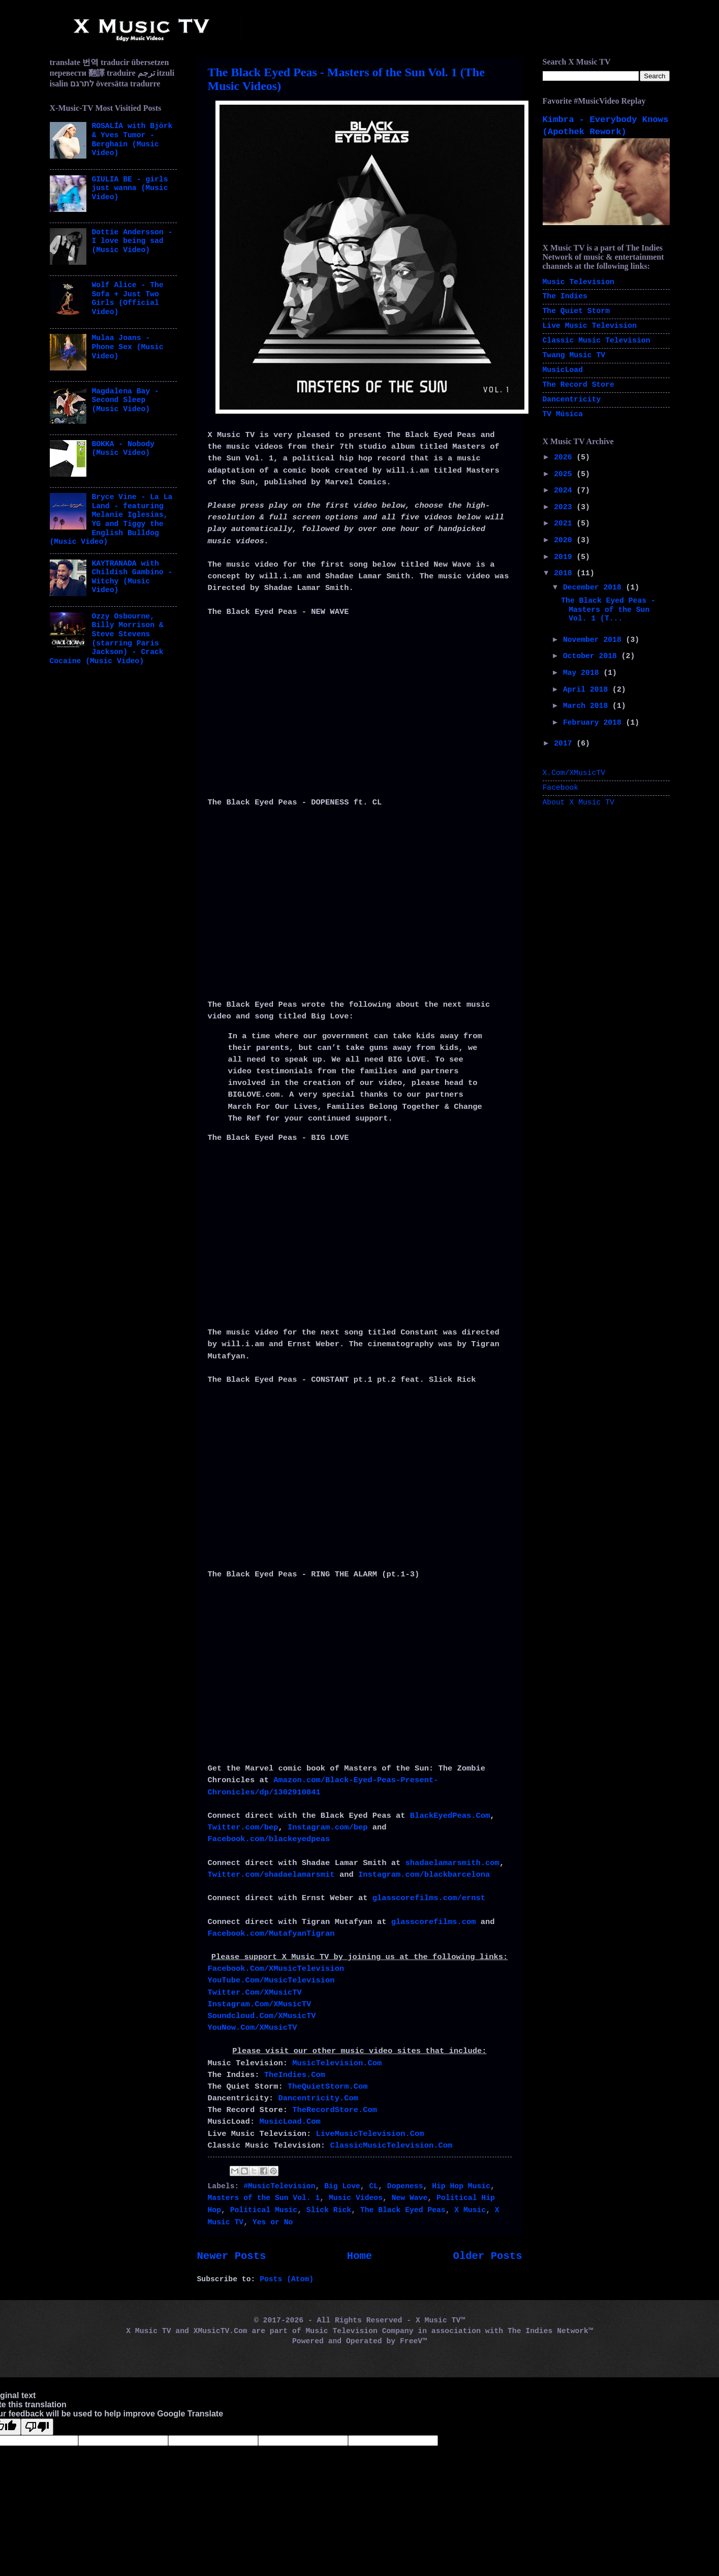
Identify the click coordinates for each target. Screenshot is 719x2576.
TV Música (563, 414)
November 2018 (594, 640)
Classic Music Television (596, 340)
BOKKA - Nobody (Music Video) (122, 448)
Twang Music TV (574, 355)
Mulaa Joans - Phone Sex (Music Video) (127, 347)
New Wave (410, 2198)
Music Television (578, 282)
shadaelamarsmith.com (452, 1863)
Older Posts (487, 2256)
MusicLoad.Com (289, 2121)
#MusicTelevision (279, 2186)
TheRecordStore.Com (334, 2110)
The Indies (565, 296)
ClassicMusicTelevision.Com (391, 2145)
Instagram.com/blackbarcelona (424, 1874)
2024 (565, 490)
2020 (565, 540)
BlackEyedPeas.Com (450, 1815)
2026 (565, 457)
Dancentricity (572, 399)
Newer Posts (231, 2256)
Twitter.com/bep (243, 1827)
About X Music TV (578, 802)
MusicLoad (563, 370)
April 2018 (587, 690)
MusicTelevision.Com (337, 2063)
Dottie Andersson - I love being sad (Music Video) (131, 241)
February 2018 (594, 723)
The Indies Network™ (550, 2331)
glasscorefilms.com (433, 1922)
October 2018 (592, 656)
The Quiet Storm (576, 311)
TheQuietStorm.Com (328, 2086)
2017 (565, 743)
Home (359, 2256)
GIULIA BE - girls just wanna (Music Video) (129, 188)
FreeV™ (413, 2341)
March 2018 (587, 706)
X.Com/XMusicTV (574, 773)
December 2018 (594, 587)
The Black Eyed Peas (403, 2210)
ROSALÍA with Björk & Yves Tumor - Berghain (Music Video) (131, 139)
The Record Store (578, 385)
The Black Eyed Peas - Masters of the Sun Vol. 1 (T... (608, 610)
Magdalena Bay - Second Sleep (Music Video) (125, 400)
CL (374, 2186)
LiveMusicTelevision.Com (370, 2133)
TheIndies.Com (294, 2075)
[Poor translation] (37, 2426)
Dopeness (405, 2186)
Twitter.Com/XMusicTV (255, 1992)
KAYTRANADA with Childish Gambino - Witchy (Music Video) (131, 577)
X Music (470, 2210)
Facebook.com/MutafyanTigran (271, 1933)
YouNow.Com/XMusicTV (252, 2027)
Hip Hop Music (461, 2186)
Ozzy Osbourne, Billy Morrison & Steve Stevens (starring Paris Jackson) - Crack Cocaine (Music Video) (107, 638)
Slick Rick (328, 2210)
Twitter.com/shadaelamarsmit (271, 1874)
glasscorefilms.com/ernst (428, 1898)
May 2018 (583, 673)
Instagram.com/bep (328, 1827)
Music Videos (356, 2198)
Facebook (561, 788)
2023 (565, 507)
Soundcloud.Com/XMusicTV (262, 2016)
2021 (565, 523)
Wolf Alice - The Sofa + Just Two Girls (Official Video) (127, 298)
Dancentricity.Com (318, 2098)
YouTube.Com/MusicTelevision (271, 1980)
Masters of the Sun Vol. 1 (264, 2198)
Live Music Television (590, 326)
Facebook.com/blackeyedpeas (269, 1839)
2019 (565, 557)
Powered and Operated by (346, 2341)
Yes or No (273, 2222)
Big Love (342, 2186)
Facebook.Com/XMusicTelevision (276, 1968)
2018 (565, 573)
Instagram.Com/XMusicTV (259, 2004)
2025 (565, 474)
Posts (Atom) (287, 2279)
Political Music (264, 2210)
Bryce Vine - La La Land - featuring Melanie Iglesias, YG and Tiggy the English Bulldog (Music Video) (111, 519)
